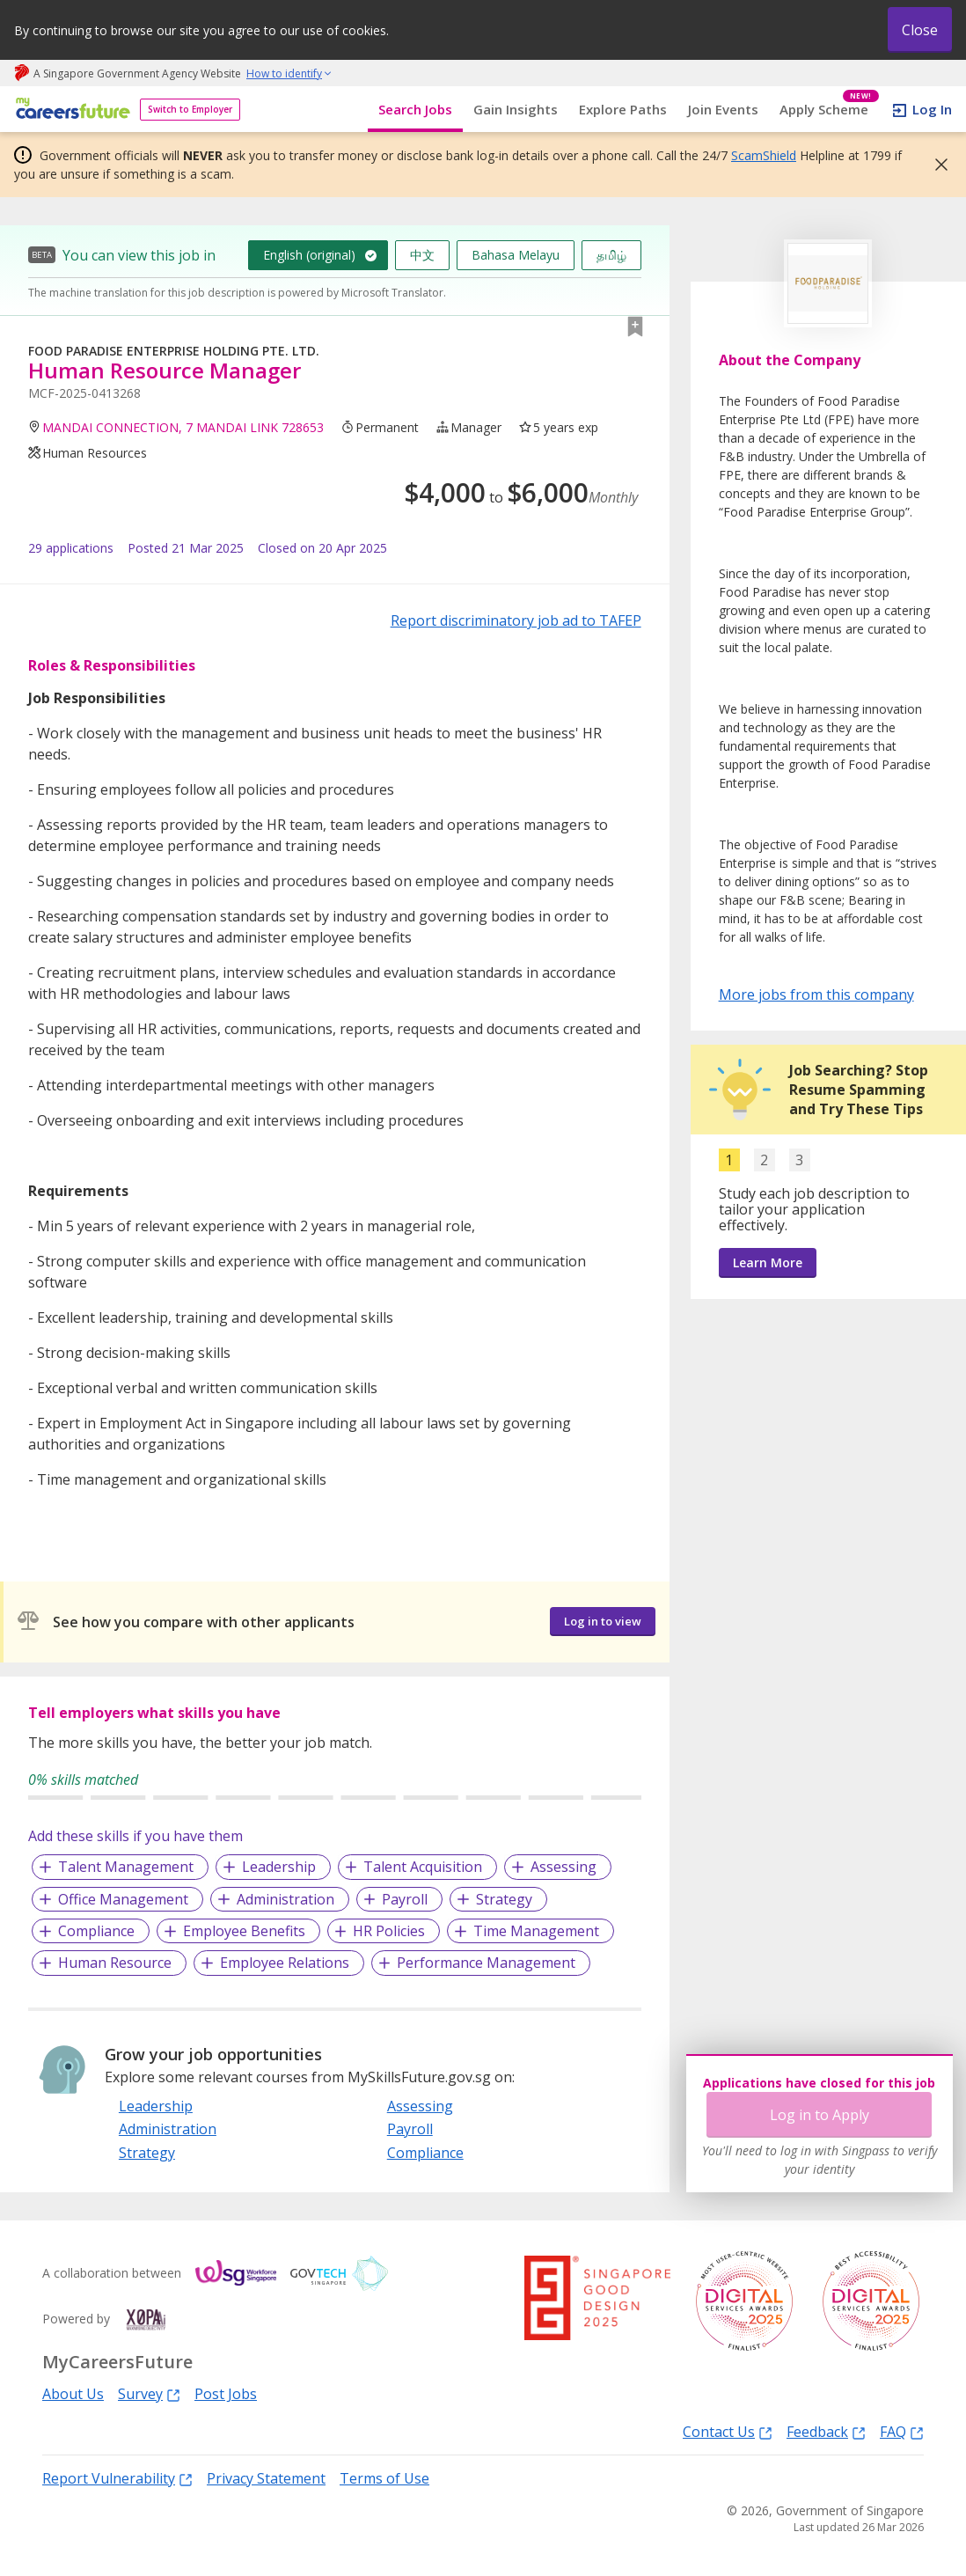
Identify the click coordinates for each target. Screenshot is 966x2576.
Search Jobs (415, 109)
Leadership (279, 1866)
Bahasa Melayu (516, 254)
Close (920, 30)
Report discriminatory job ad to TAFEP (516, 620)
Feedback (826, 2431)
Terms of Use (384, 2478)
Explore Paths (623, 109)
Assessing (563, 1866)
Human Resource (115, 1962)
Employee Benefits (244, 1931)
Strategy (504, 1899)
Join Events (723, 109)
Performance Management (486, 1962)
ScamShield (763, 155)
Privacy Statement (266, 2478)
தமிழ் (611, 254)
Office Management (123, 1899)
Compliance (96, 1931)
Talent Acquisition (422, 1866)
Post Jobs (225, 2394)
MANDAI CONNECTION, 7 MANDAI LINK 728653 (183, 427)
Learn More (767, 1262)
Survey (149, 2393)
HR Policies (389, 1931)
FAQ (902, 2431)
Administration (285, 1899)
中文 (422, 254)
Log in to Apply (819, 2115)
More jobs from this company (816, 993)
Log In (932, 109)
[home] (70, 109)
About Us (73, 2394)
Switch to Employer (190, 109)
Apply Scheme (829, 109)
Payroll (405, 1899)
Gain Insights (515, 109)
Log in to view (602, 1621)
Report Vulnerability (117, 2478)
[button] (936, 164)
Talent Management (126, 1866)
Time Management (536, 1931)
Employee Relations (284, 1962)
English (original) (309, 254)
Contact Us (727, 2431)
